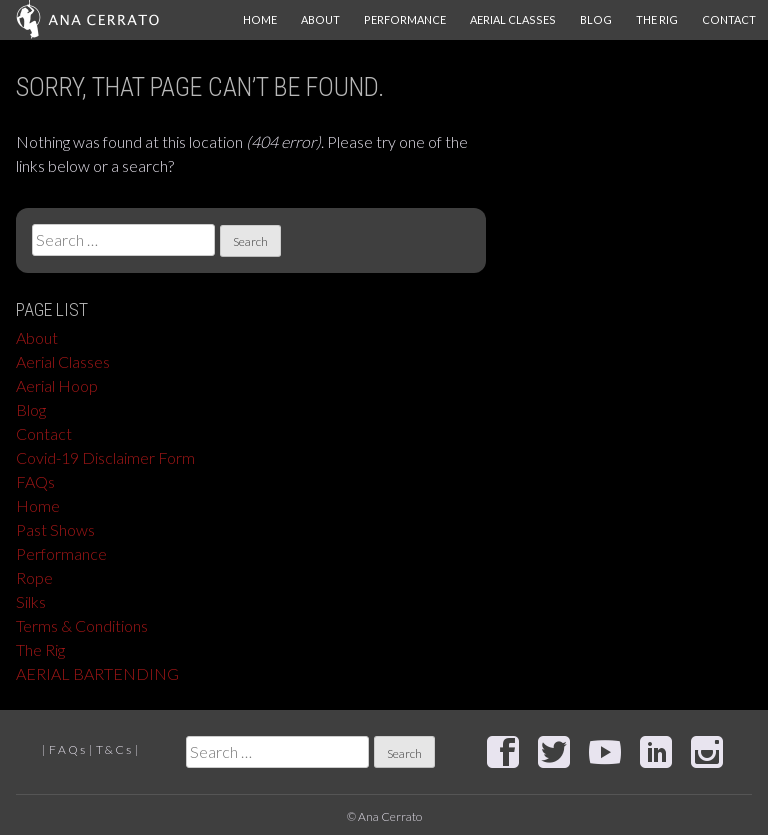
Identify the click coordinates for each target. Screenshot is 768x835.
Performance (405, 19)
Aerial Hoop (57, 385)
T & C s (113, 749)
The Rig (657, 19)
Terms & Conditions (82, 625)
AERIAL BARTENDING (97, 673)
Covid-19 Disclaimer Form (105, 457)
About (320, 19)
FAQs (35, 481)
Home (260, 19)
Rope (34, 577)
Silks (31, 601)
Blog (596, 19)
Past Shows (55, 529)
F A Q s (67, 749)
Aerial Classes (513, 19)
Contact (729, 19)
